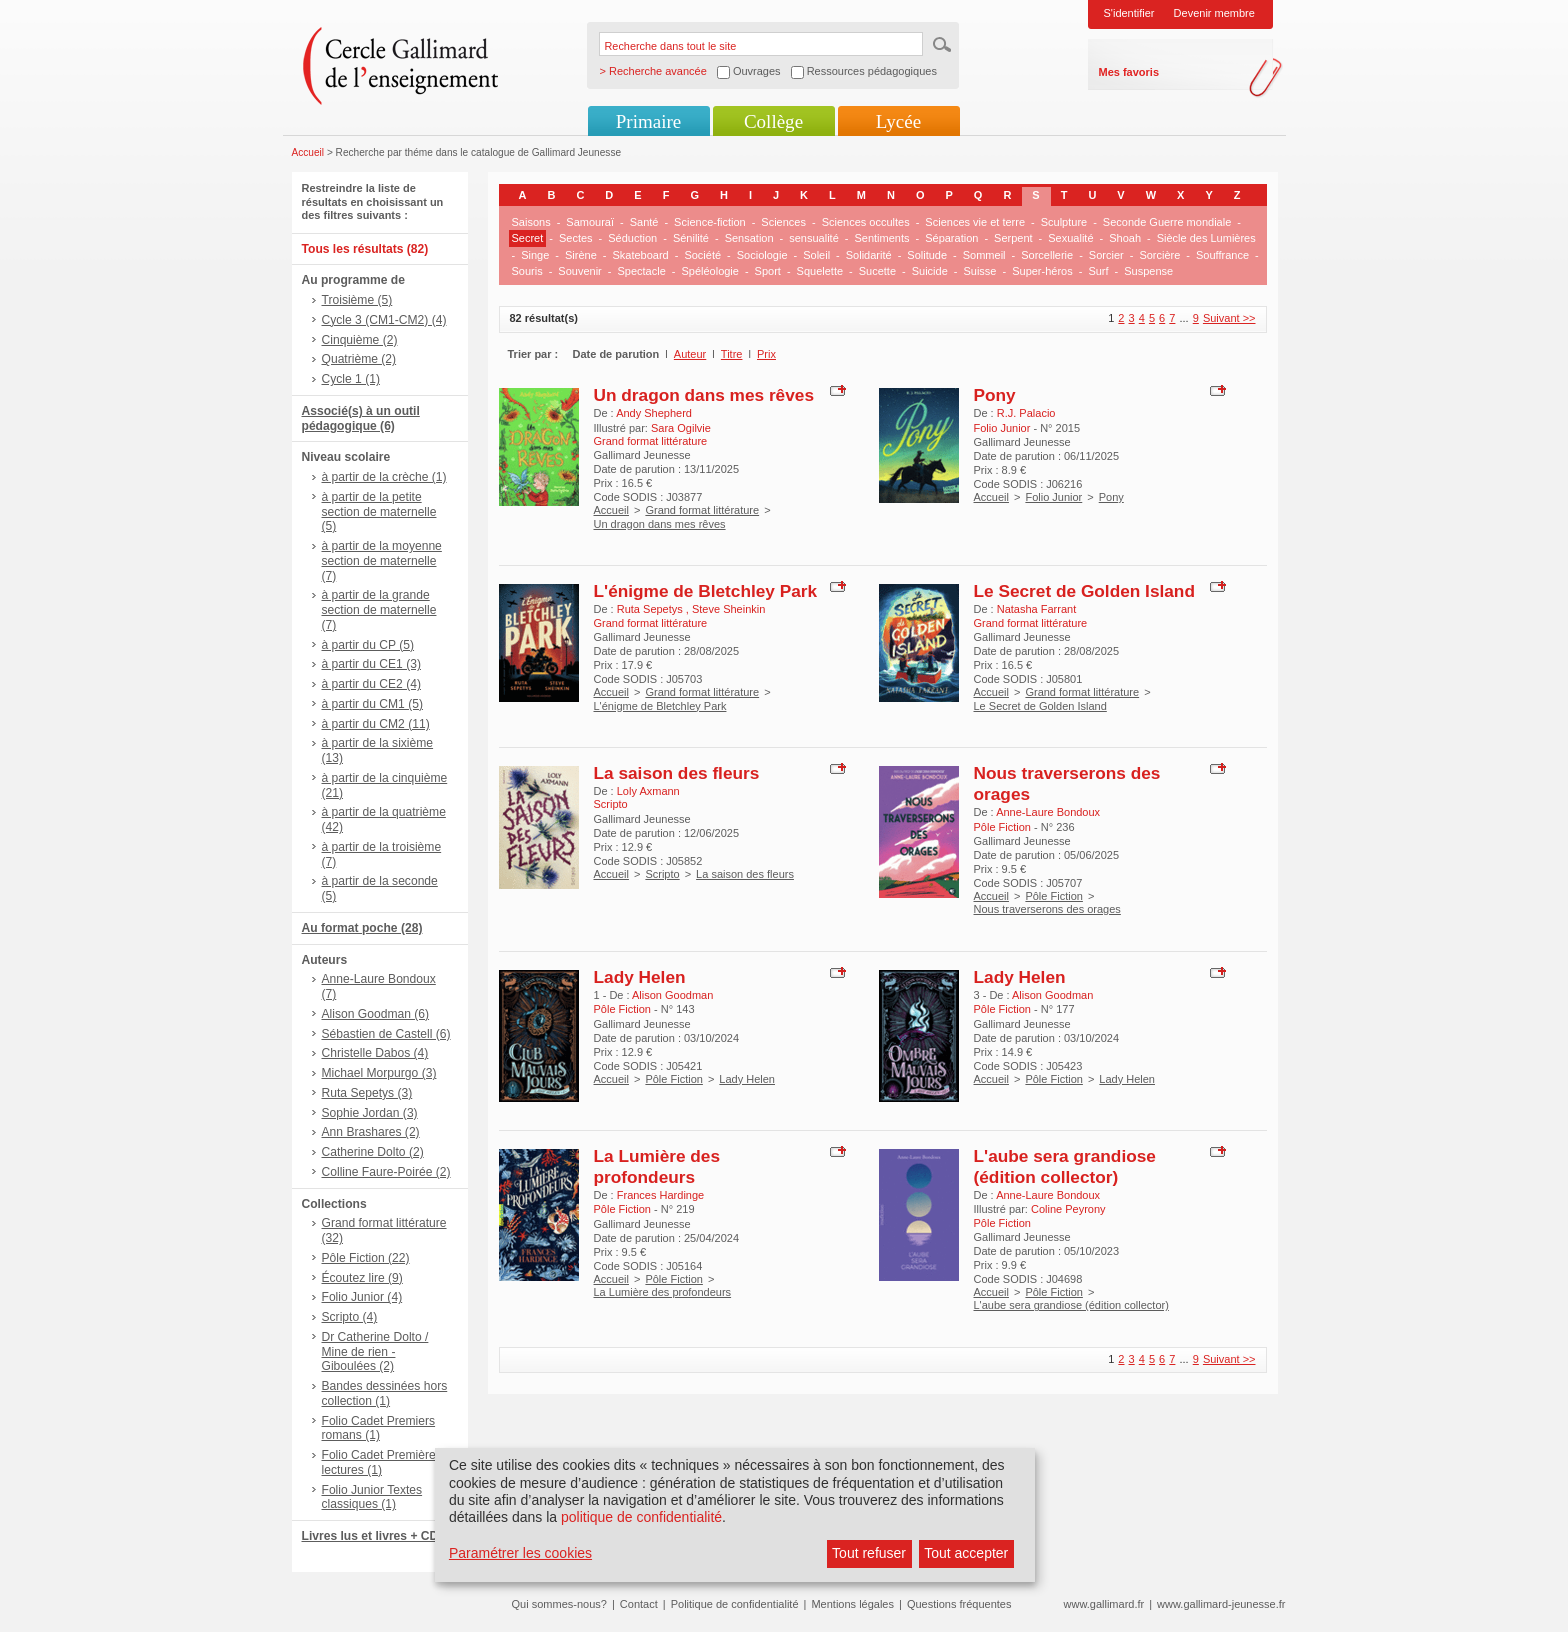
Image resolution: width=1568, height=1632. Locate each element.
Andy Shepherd (654, 413)
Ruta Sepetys (651, 609)
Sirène (581, 255)
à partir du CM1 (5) (373, 704)
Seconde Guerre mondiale (1167, 222)
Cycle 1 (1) (351, 379)
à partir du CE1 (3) (371, 664)
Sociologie (762, 255)
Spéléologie (710, 271)
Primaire (648, 121)
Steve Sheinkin (728, 609)
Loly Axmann (648, 791)
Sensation (749, 238)
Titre (732, 354)
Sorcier (1106, 255)
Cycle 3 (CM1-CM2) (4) (384, 320)
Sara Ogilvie (681, 428)
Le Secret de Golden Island (1084, 591)
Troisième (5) (357, 300)
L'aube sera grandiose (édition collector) (1065, 1166)
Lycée (898, 121)
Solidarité (869, 255)
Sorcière (1159, 255)
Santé (644, 222)
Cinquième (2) (360, 340)
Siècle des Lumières (1206, 238)
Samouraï (590, 222)
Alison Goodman (672, 995)
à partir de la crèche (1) (384, 477)
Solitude (927, 255)
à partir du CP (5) (368, 645)
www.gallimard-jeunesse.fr (1221, 1604)
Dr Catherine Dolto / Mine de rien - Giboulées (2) (375, 1352)
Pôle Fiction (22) (366, 1258)
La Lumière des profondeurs (657, 1166)
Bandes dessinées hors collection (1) (385, 1393)
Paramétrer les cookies (520, 1553)
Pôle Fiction (1053, 896)
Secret (528, 238)
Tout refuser (869, 1553)
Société (702, 255)
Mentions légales (852, 1604)
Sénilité (691, 238)
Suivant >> (1229, 318)
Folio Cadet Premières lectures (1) (382, 1462)
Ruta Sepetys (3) (367, 1093)
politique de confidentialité (641, 1517)
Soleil (816, 255)
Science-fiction (710, 222)
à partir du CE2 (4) (371, 684)
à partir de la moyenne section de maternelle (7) (382, 561)
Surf (1098, 271)
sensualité (814, 238)
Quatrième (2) (359, 359)
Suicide (930, 271)
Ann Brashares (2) (371, 1132)
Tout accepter (966, 1553)
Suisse (979, 271)
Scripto (662, 874)
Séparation (951, 238)
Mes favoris (1129, 72)
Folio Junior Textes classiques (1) (372, 1497)
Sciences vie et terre (975, 222)
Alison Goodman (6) (376, 1014)
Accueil (308, 152)
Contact (639, 1604)
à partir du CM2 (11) (376, 724)
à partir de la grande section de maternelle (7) (379, 610)
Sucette (877, 271)
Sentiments (881, 238)
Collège (773, 121)
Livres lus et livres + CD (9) (379, 1536)
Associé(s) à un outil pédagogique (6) (361, 418)
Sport (768, 271)
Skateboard (640, 255)
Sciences (783, 222)
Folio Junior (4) (362, 1297)
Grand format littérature (702, 510)
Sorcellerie (1047, 255)
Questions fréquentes (959, 1604)
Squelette (820, 271)
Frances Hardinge (660, 1195)
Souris (527, 271)
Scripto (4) (350, 1317)
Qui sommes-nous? (559, 1604)
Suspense (1148, 271)
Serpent (1013, 238)
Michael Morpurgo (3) (379, 1073)
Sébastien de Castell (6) (386, 1034)
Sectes (576, 238)
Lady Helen (640, 977)
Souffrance (1222, 255)
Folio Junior (1053, 497)
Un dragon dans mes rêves (704, 395)
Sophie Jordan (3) (370, 1113)
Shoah (1125, 238)
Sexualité (1070, 238)
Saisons (531, 222)
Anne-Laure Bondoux (1048, 812)
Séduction (632, 238)
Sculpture (1064, 222)
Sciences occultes (866, 222)
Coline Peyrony (1068, 1209)
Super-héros (1042, 271)
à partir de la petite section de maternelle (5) (379, 512)
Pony (995, 395)
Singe (535, 255)
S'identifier (1129, 13)
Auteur (690, 354)
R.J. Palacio (1026, 413)
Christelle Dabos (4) (375, 1053)
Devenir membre (1214, 13)
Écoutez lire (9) (362, 1278)
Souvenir (579, 271)
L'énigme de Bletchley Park (706, 591)
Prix (766, 354)
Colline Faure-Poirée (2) (386, 1172)
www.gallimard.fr (1104, 1604)
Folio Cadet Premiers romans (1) (379, 1428)
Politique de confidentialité (735, 1604)
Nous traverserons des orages (1047, 909)
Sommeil (984, 255)
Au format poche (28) (362, 928)
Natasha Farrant (1036, 609)
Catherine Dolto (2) (373, 1152)
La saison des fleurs (677, 773)
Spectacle (641, 271)
